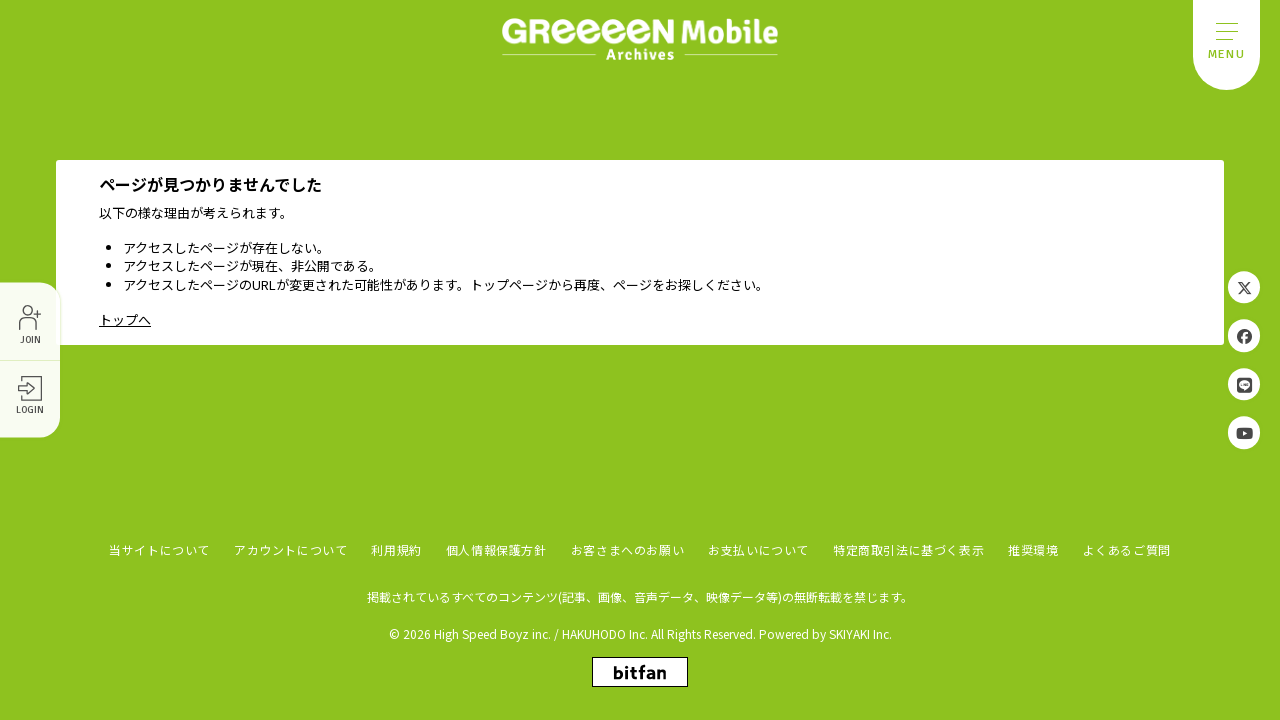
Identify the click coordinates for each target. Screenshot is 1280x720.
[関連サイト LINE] (1244, 384)
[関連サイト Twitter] (1244, 288)
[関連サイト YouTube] (1244, 432)
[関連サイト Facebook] (1244, 336)
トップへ (125, 319)
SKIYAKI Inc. (860, 633)
